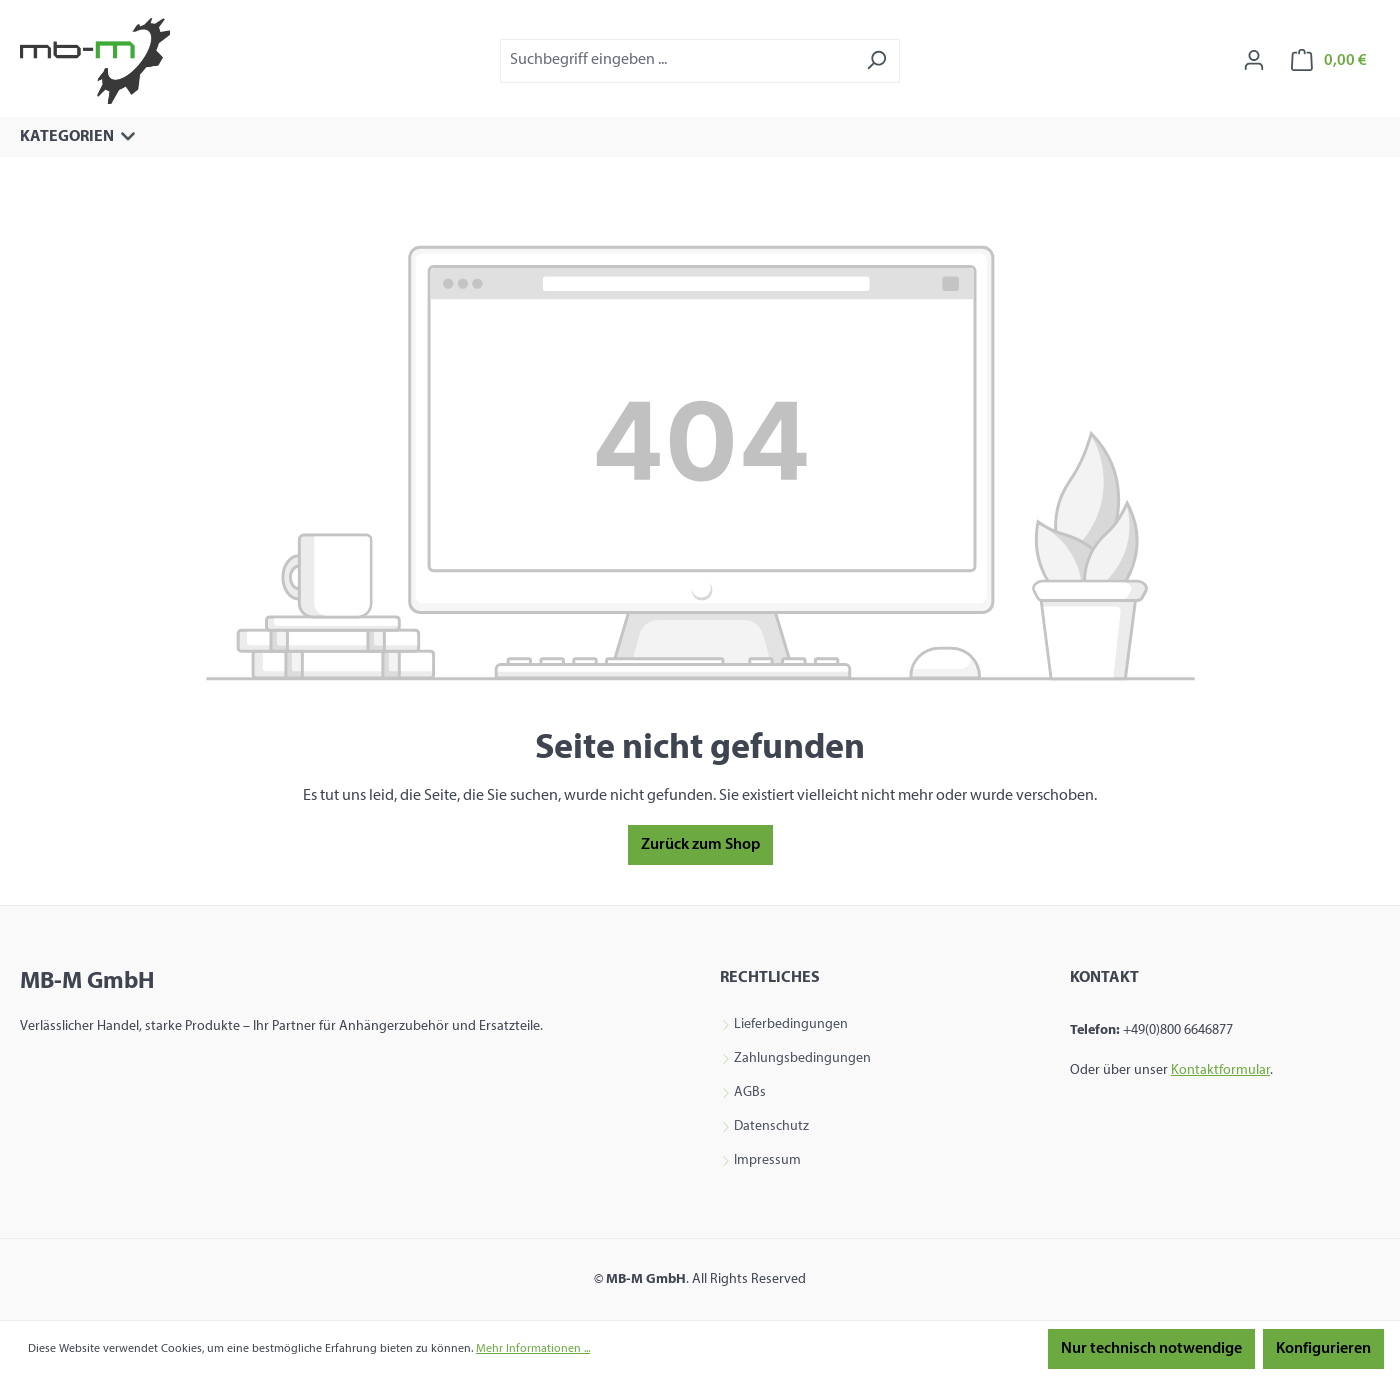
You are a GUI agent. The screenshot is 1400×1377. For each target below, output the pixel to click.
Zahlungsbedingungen (802, 1059)
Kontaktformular (1220, 1070)
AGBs (750, 1093)
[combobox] (677, 60)
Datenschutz (771, 1127)
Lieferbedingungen (791, 1025)
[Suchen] (876, 60)
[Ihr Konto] (1254, 60)
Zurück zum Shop (700, 845)
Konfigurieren (1323, 1349)
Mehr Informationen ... (533, 1349)
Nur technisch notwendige (1151, 1349)
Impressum (767, 1161)
